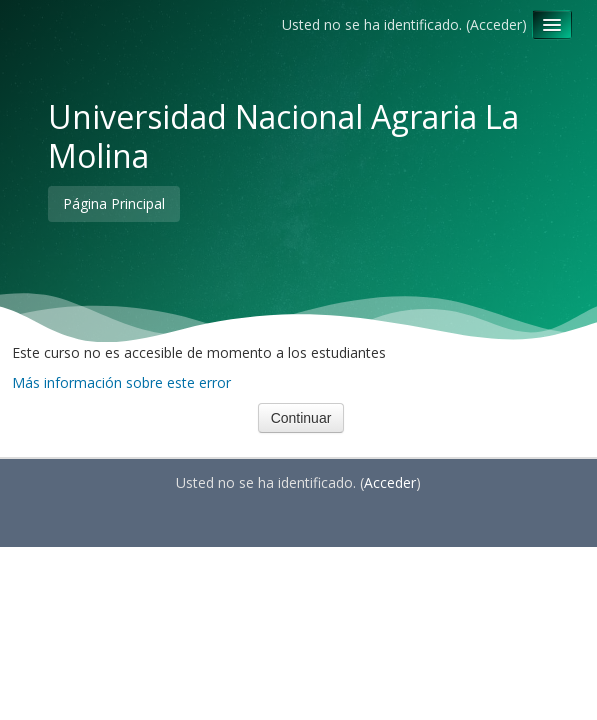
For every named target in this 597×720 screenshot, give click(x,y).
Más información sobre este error (121, 382)
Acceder (496, 24)
